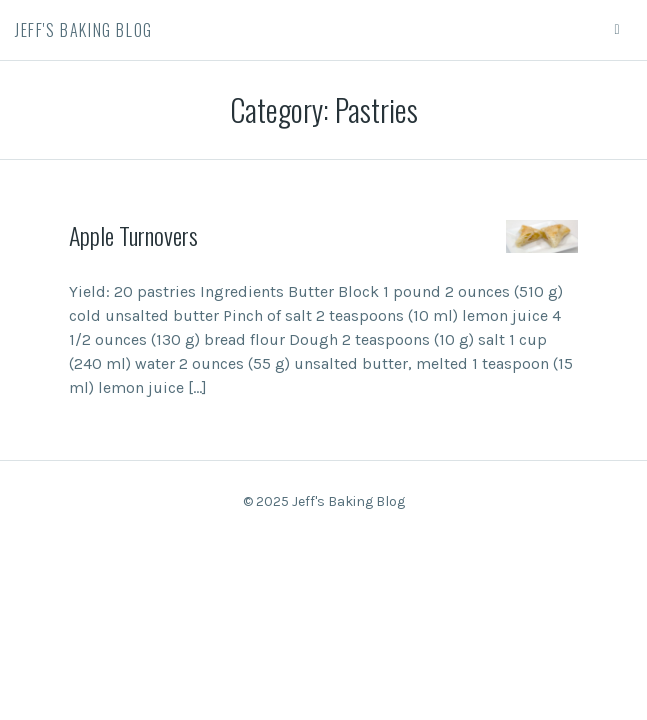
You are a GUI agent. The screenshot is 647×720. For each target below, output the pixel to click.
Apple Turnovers (133, 235)
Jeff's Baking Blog (84, 30)
